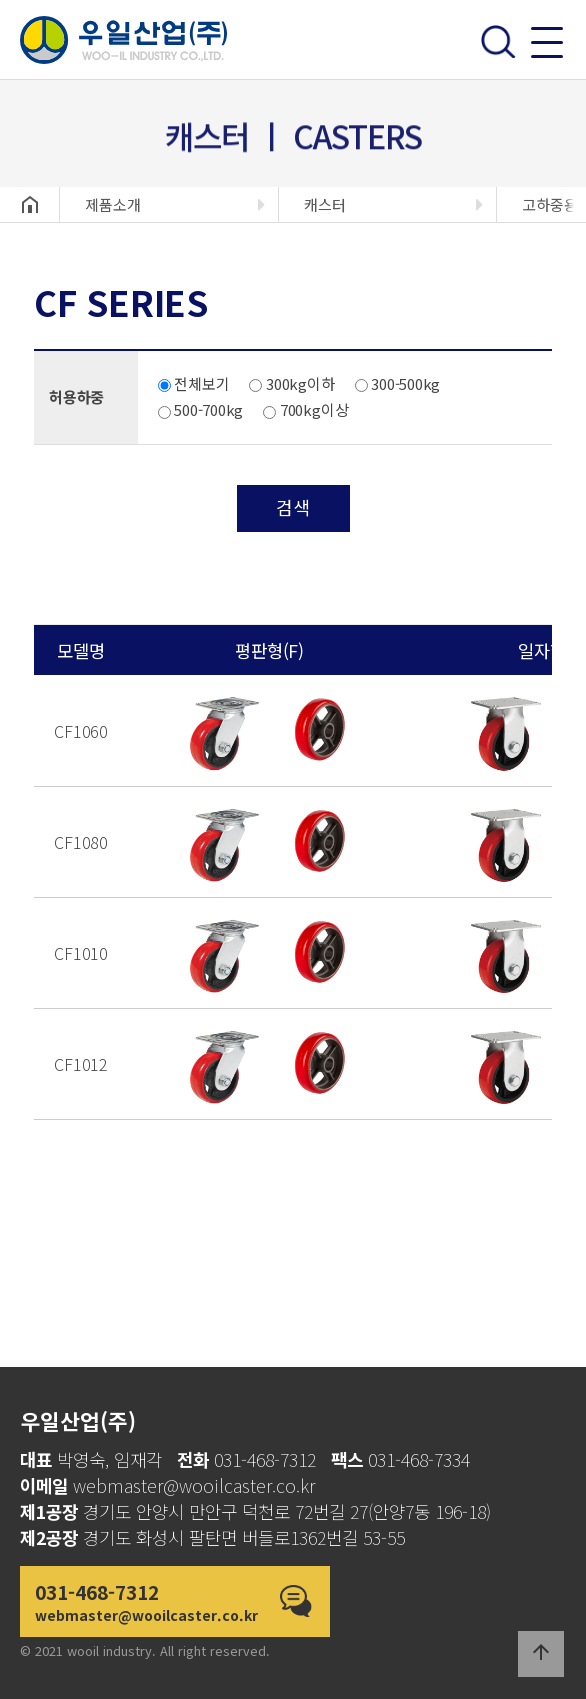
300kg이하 (291, 383)
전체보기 (194, 383)
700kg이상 (305, 409)
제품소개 (113, 204)
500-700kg (201, 409)
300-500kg (398, 383)
